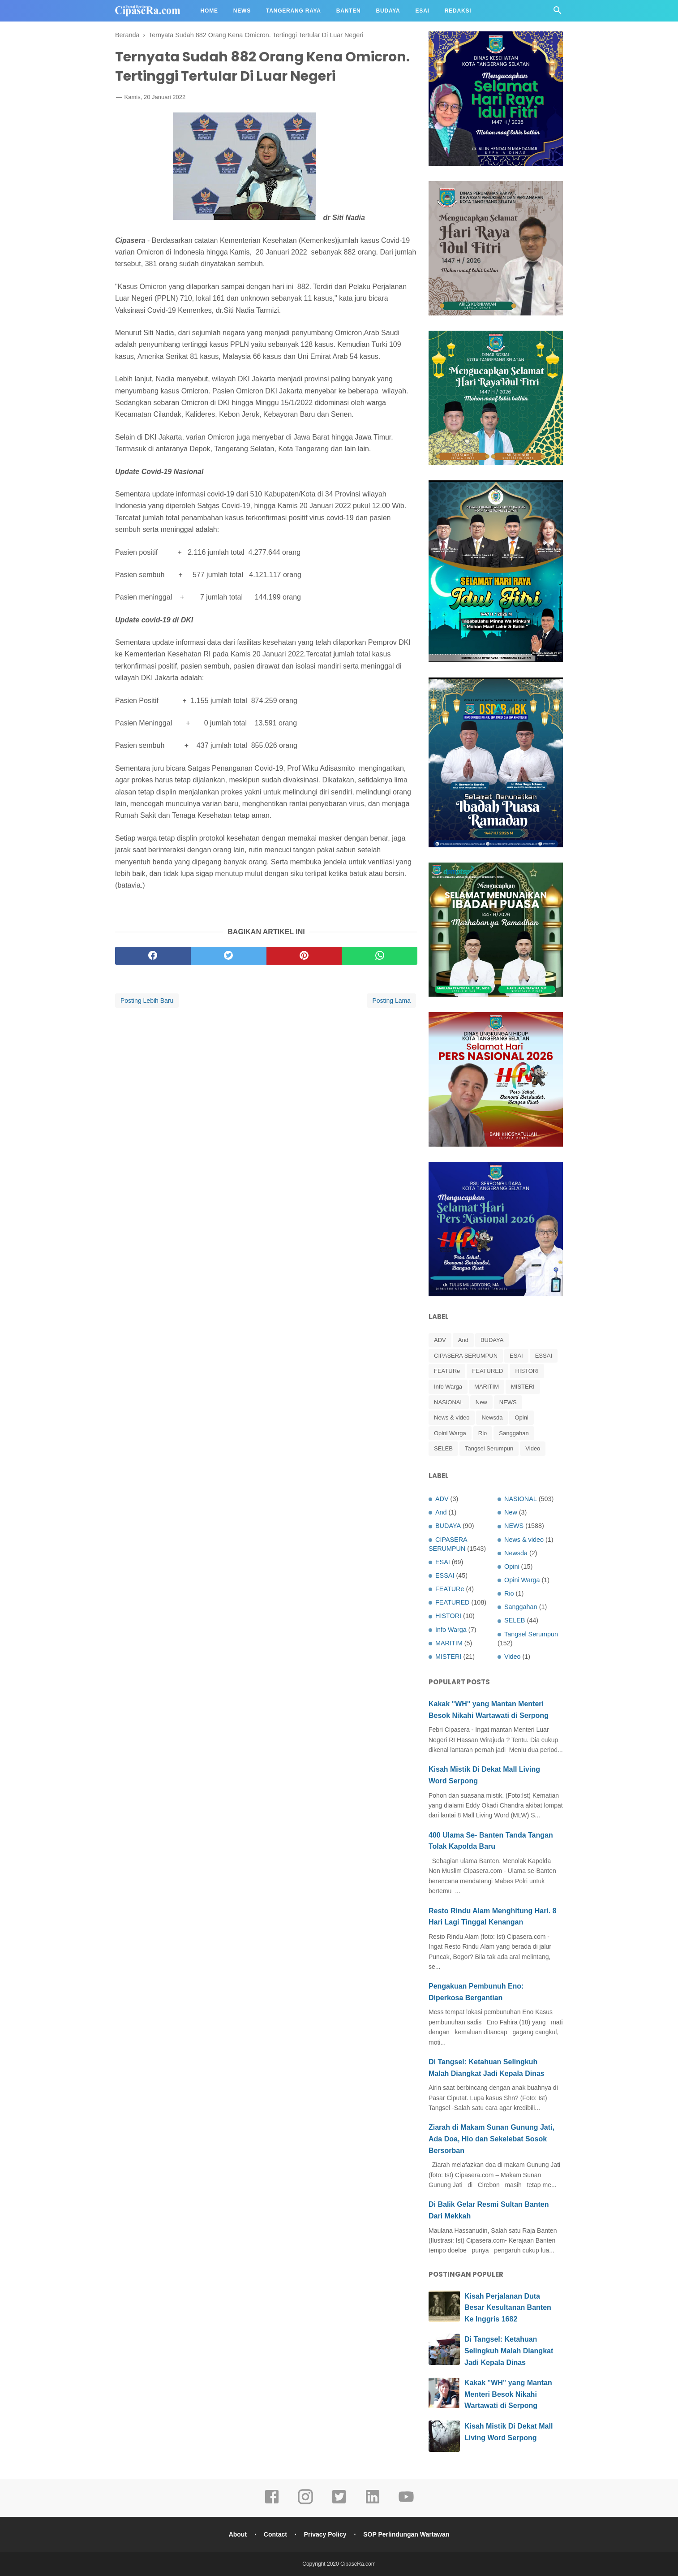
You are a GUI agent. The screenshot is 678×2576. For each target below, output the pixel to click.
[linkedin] (373, 2502)
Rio (482, 1433)
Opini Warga (450, 1433)
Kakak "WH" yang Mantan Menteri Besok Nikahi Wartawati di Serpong (508, 2394)
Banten (348, 11)
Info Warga (448, 1386)
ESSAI (543, 1355)
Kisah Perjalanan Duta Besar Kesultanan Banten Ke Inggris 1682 (507, 2307)
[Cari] (557, 12)
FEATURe (447, 1371)
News (242, 11)
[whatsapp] (379, 956)
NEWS (508, 1402)
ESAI (516, 1355)
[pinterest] (304, 956)
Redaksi (458, 11)
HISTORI (527, 1371)
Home (209, 11)
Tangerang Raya (293, 11)
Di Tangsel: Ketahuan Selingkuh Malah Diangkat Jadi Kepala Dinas (508, 2350)
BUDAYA (492, 1340)
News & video (451, 1417)
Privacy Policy (325, 2534)
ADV (440, 1340)
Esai (422, 11)
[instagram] (305, 2502)
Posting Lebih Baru (146, 1000)
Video (532, 1448)
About (238, 2534)
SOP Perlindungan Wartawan (406, 2534)
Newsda (491, 1417)
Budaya (388, 11)
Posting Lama (391, 1000)
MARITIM (486, 1386)
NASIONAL (448, 1402)
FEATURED (487, 1371)
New (481, 1402)
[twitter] (228, 956)
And (463, 1340)
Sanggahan (514, 1433)
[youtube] (406, 2502)
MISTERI (523, 1386)
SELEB (443, 1448)
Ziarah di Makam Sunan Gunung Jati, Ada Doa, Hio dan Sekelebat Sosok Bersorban (491, 2138)
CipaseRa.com (358, 2564)
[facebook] (153, 956)
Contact (275, 2534)
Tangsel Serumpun (489, 1448)
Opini (521, 1417)
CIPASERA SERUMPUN (466, 1355)
